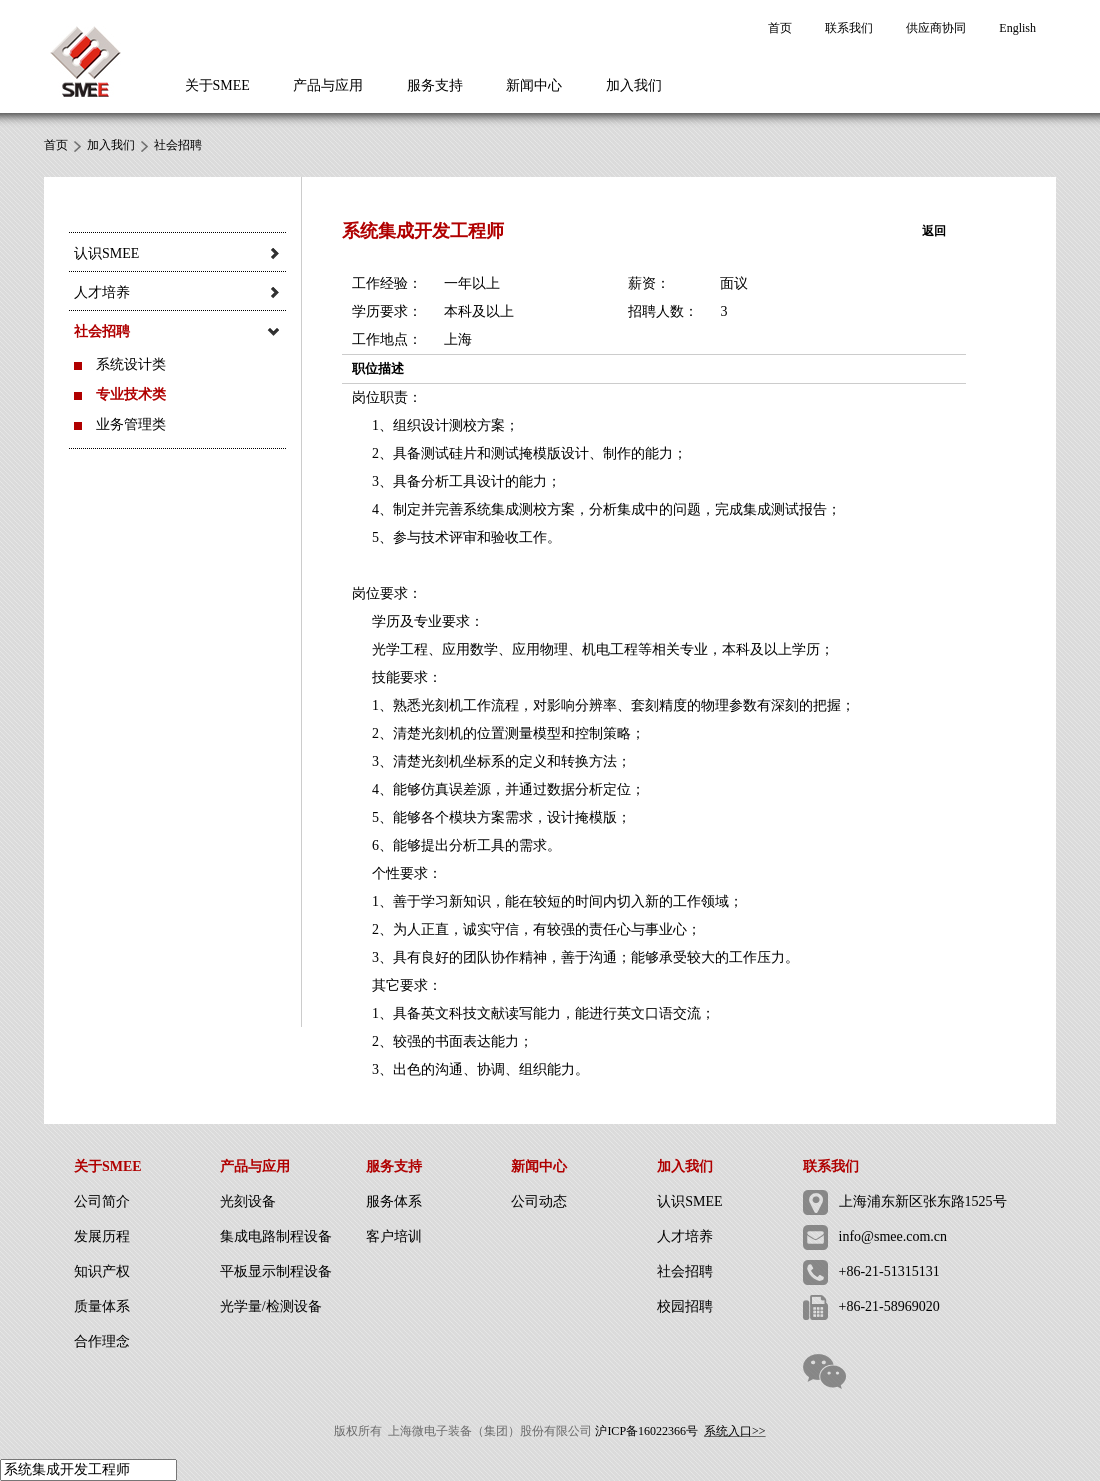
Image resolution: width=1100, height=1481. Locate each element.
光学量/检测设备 (271, 1306)
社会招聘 (178, 145)
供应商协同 (936, 28)
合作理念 (102, 1341)
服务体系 (394, 1201)
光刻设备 (248, 1201)
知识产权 (102, 1271)
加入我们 (634, 85)
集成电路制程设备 (276, 1236)
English (1017, 28)
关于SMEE (217, 85)
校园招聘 (685, 1306)
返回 (934, 231)
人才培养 (685, 1236)
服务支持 (435, 85)
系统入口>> (735, 1431)
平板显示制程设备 (276, 1271)
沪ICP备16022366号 (646, 1431)
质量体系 (102, 1306)
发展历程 (102, 1236)
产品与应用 (328, 85)
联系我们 (849, 28)
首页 (780, 28)
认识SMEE (689, 1201)
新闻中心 (534, 85)
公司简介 (102, 1201)
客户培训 (394, 1236)
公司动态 (539, 1201)
